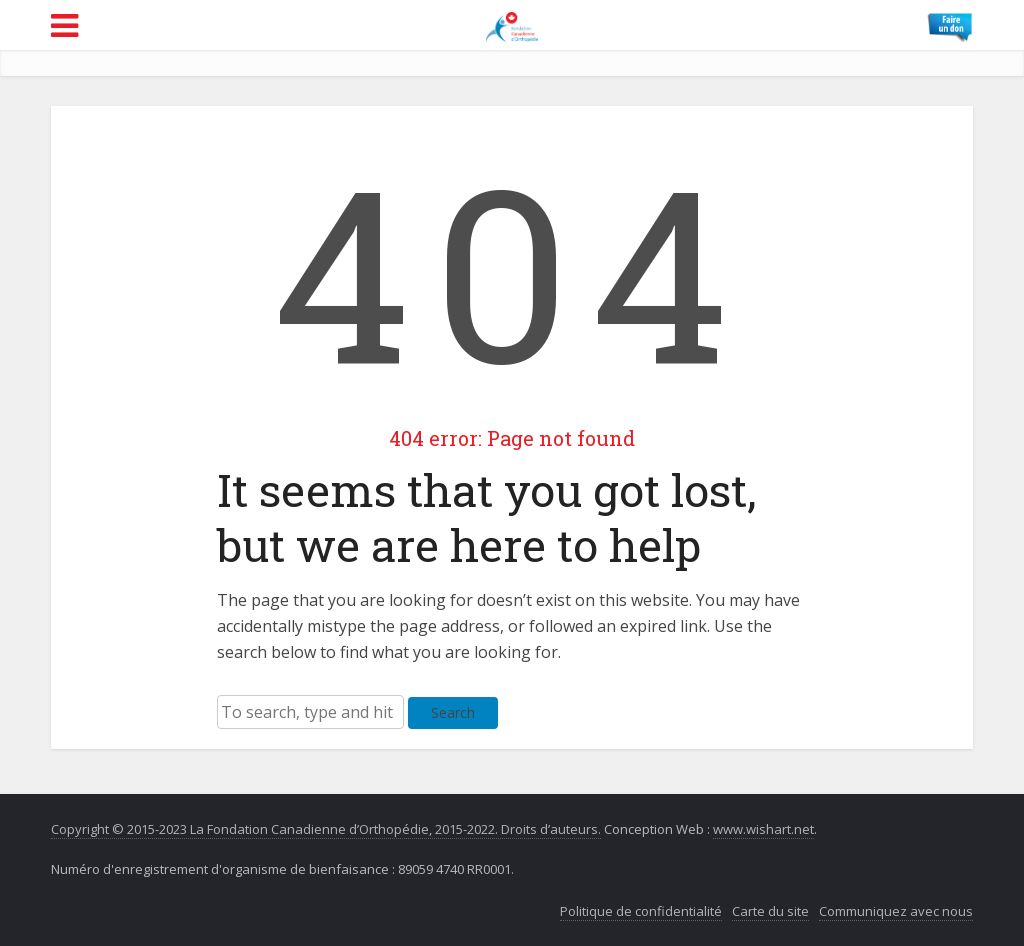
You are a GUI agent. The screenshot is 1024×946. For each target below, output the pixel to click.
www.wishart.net (763, 829)
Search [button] (453, 712)
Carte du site (770, 911)
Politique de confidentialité (641, 911)
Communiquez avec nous (896, 911)
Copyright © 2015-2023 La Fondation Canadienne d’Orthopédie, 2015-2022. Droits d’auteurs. (326, 829)
